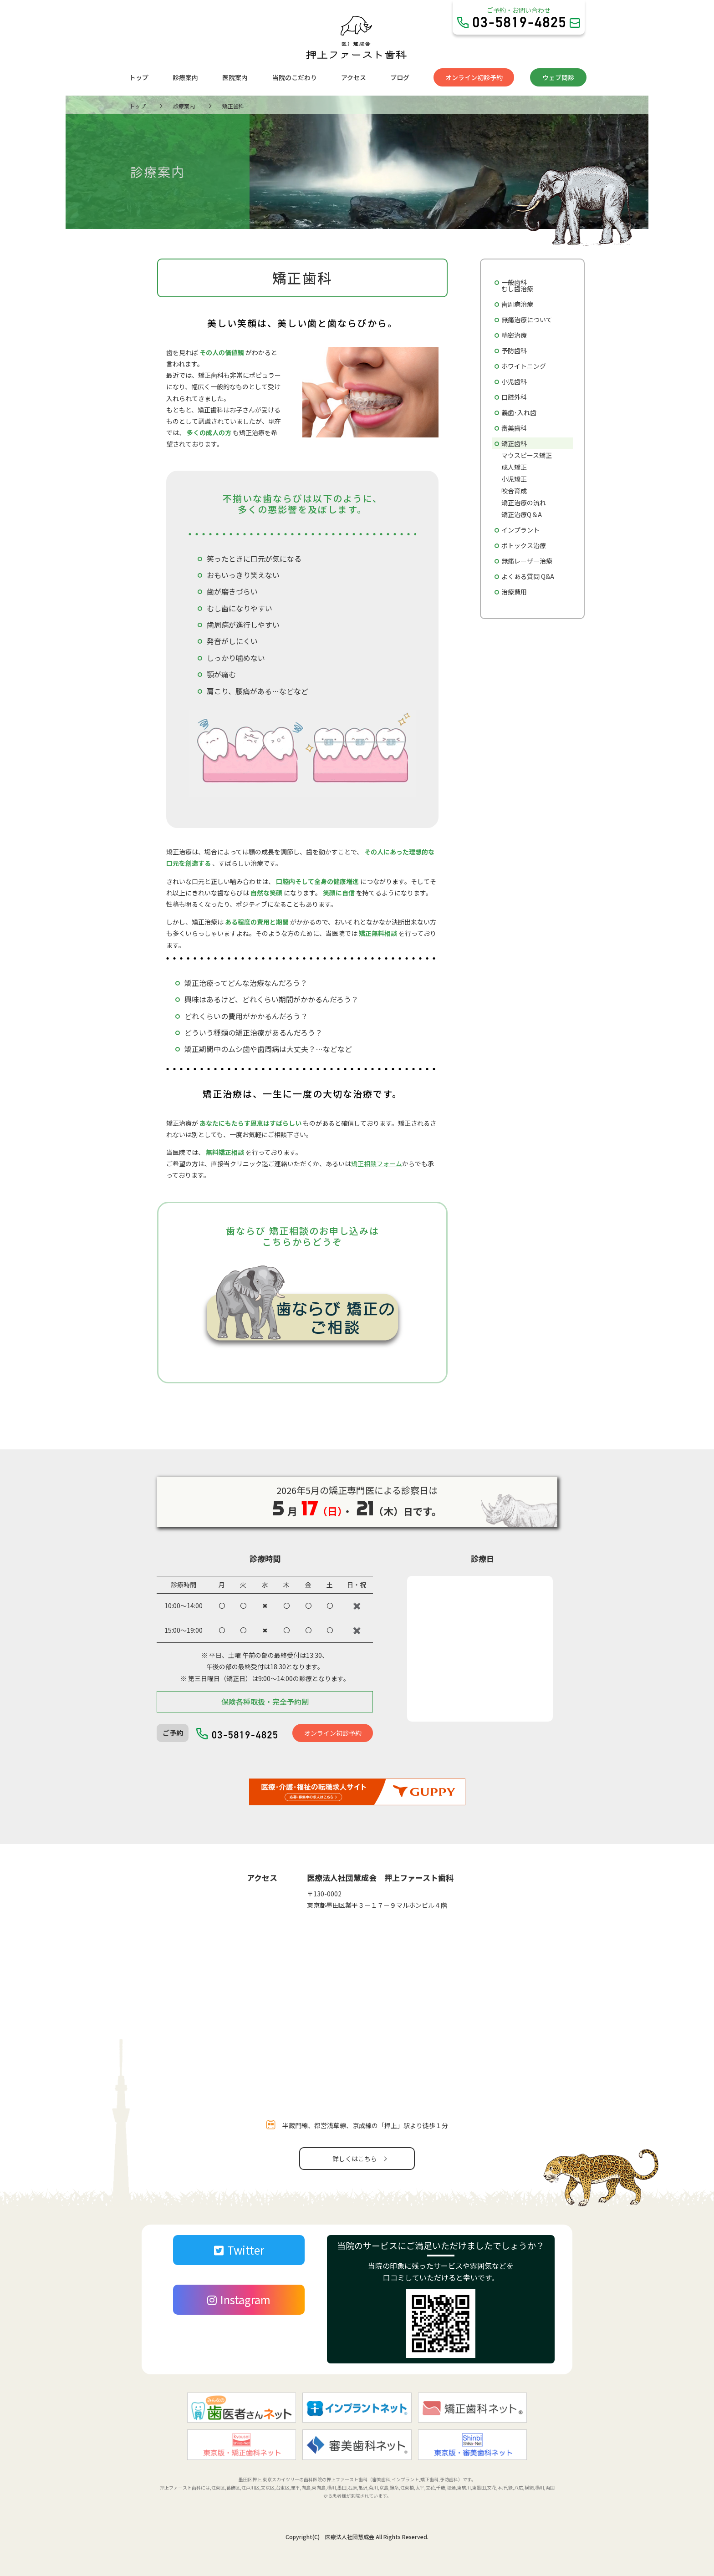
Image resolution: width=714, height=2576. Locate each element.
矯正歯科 (514, 443)
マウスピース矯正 (526, 455)
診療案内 (185, 77)
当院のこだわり (294, 77)
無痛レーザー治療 (526, 560)
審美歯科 (514, 427)
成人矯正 (514, 467)
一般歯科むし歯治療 (517, 285)
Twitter (239, 2250)
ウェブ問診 (558, 77)
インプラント (520, 529)
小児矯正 (514, 478)
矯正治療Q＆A (521, 514)
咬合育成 (514, 490)
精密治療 (514, 335)
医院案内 (235, 77)
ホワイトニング (523, 366)
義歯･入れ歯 (518, 412)
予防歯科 (514, 350)
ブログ (399, 77)
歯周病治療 (517, 304)
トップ (138, 77)
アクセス (353, 77)
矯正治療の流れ (523, 502)
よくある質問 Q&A (527, 576)
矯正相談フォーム (376, 1163)
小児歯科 (514, 381)
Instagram (238, 2299)
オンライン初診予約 (474, 77)
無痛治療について (526, 319)
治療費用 (514, 591)
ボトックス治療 (523, 545)
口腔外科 (514, 396)
